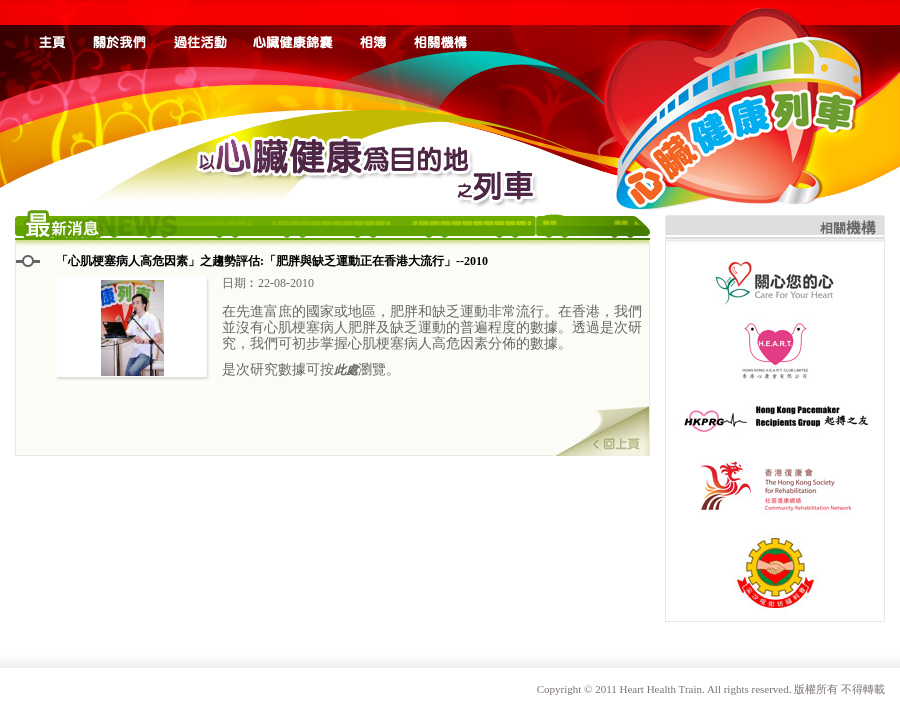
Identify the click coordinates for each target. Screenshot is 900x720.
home (52, 25)
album (373, 25)
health (293, 25)
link (441, 25)
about (120, 25)
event (200, 25)
